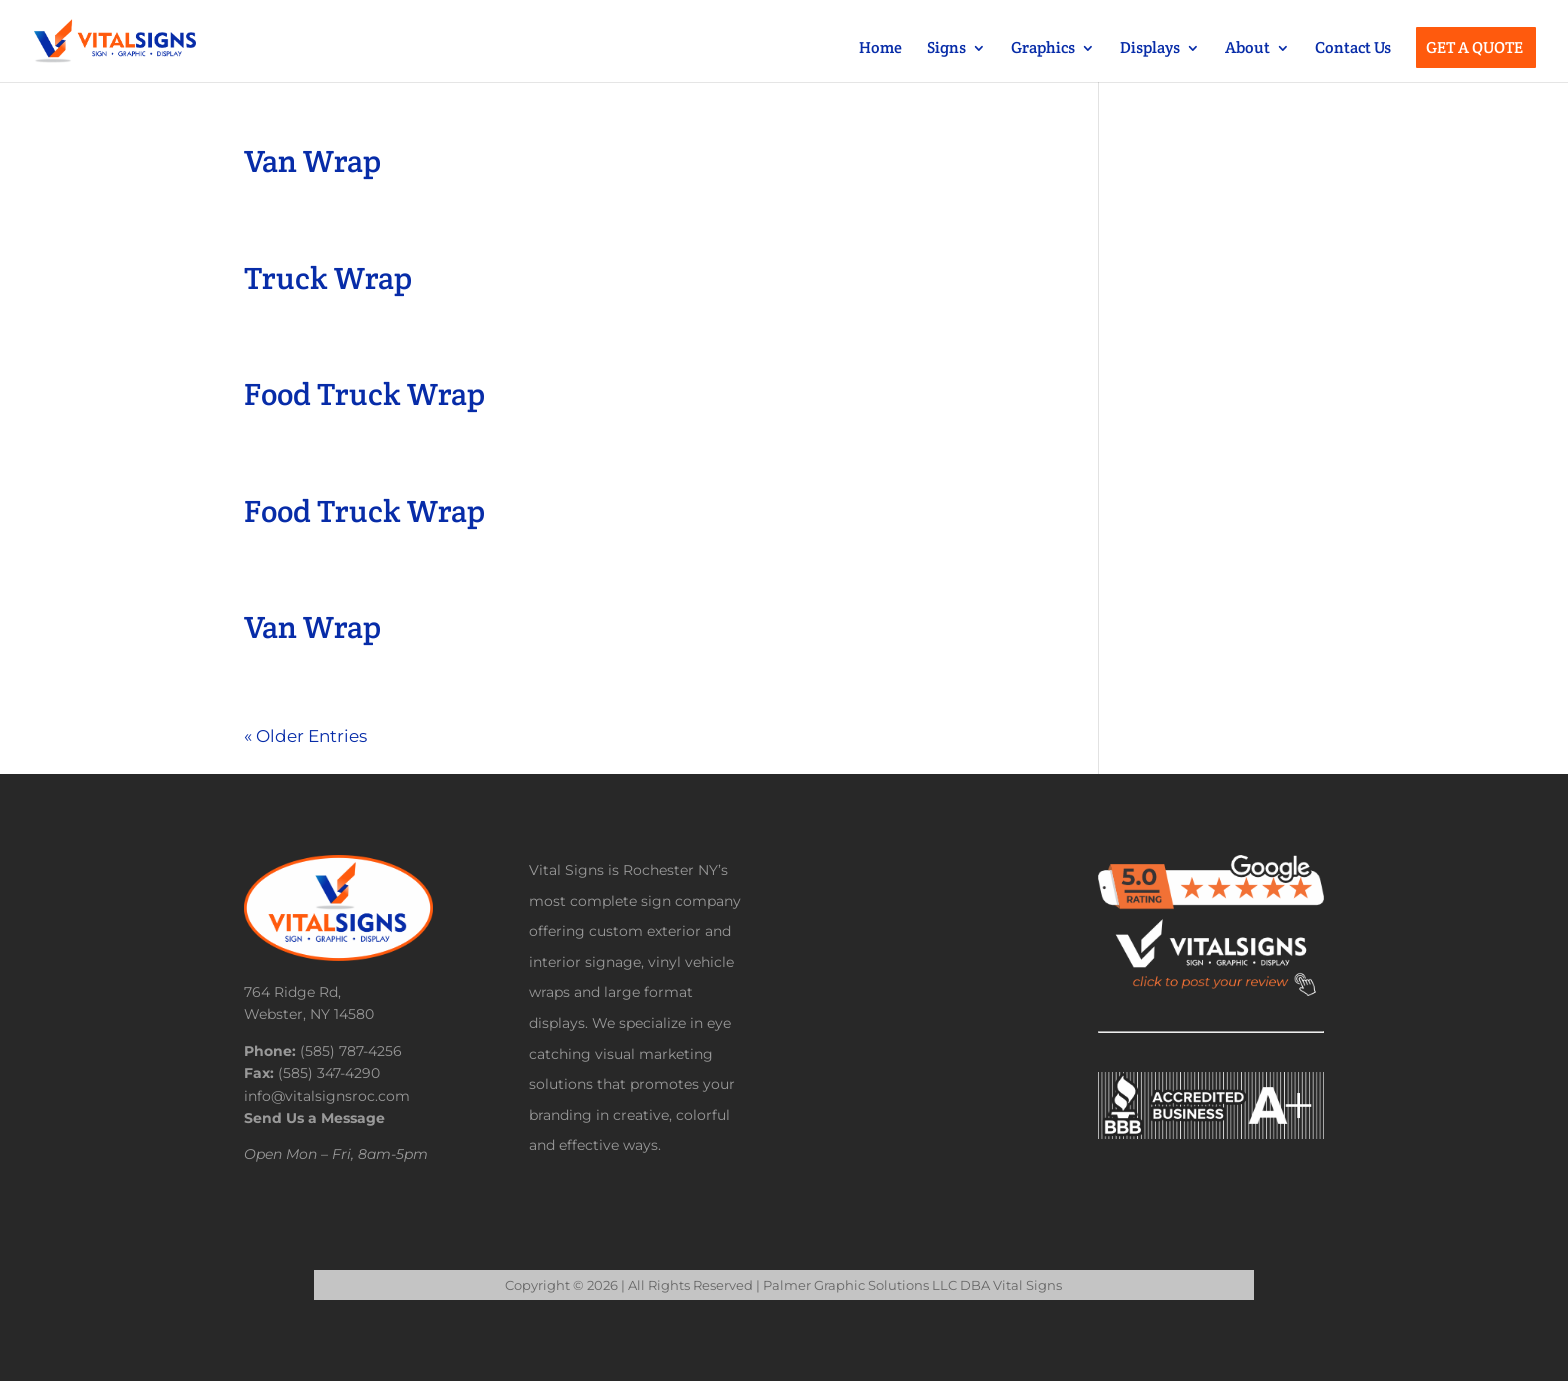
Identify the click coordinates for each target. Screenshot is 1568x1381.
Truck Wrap (328, 278)
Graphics (1043, 49)
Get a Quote (1474, 49)
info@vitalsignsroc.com (327, 1096)
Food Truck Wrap (364, 394)
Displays (1150, 49)
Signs (946, 49)
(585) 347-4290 (329, 1073)
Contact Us (1353, 49)
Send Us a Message (314, 1118)
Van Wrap (312, 161)
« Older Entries (305, 736)
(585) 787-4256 (351, 1051)
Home (880, 49)
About (1247, 49)
